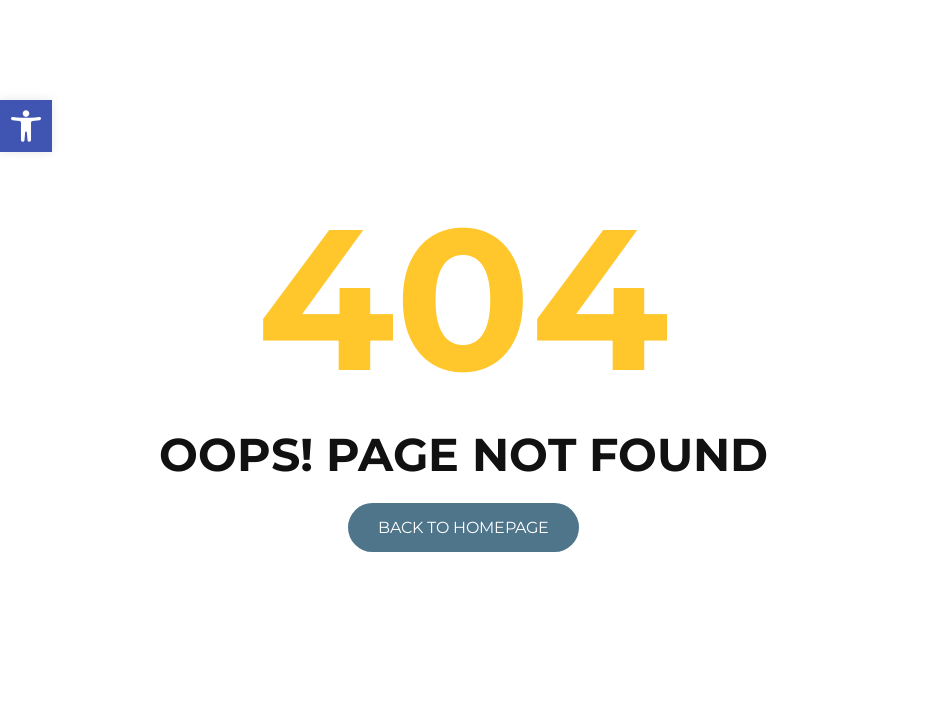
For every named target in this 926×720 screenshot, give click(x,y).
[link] (26, 126)
